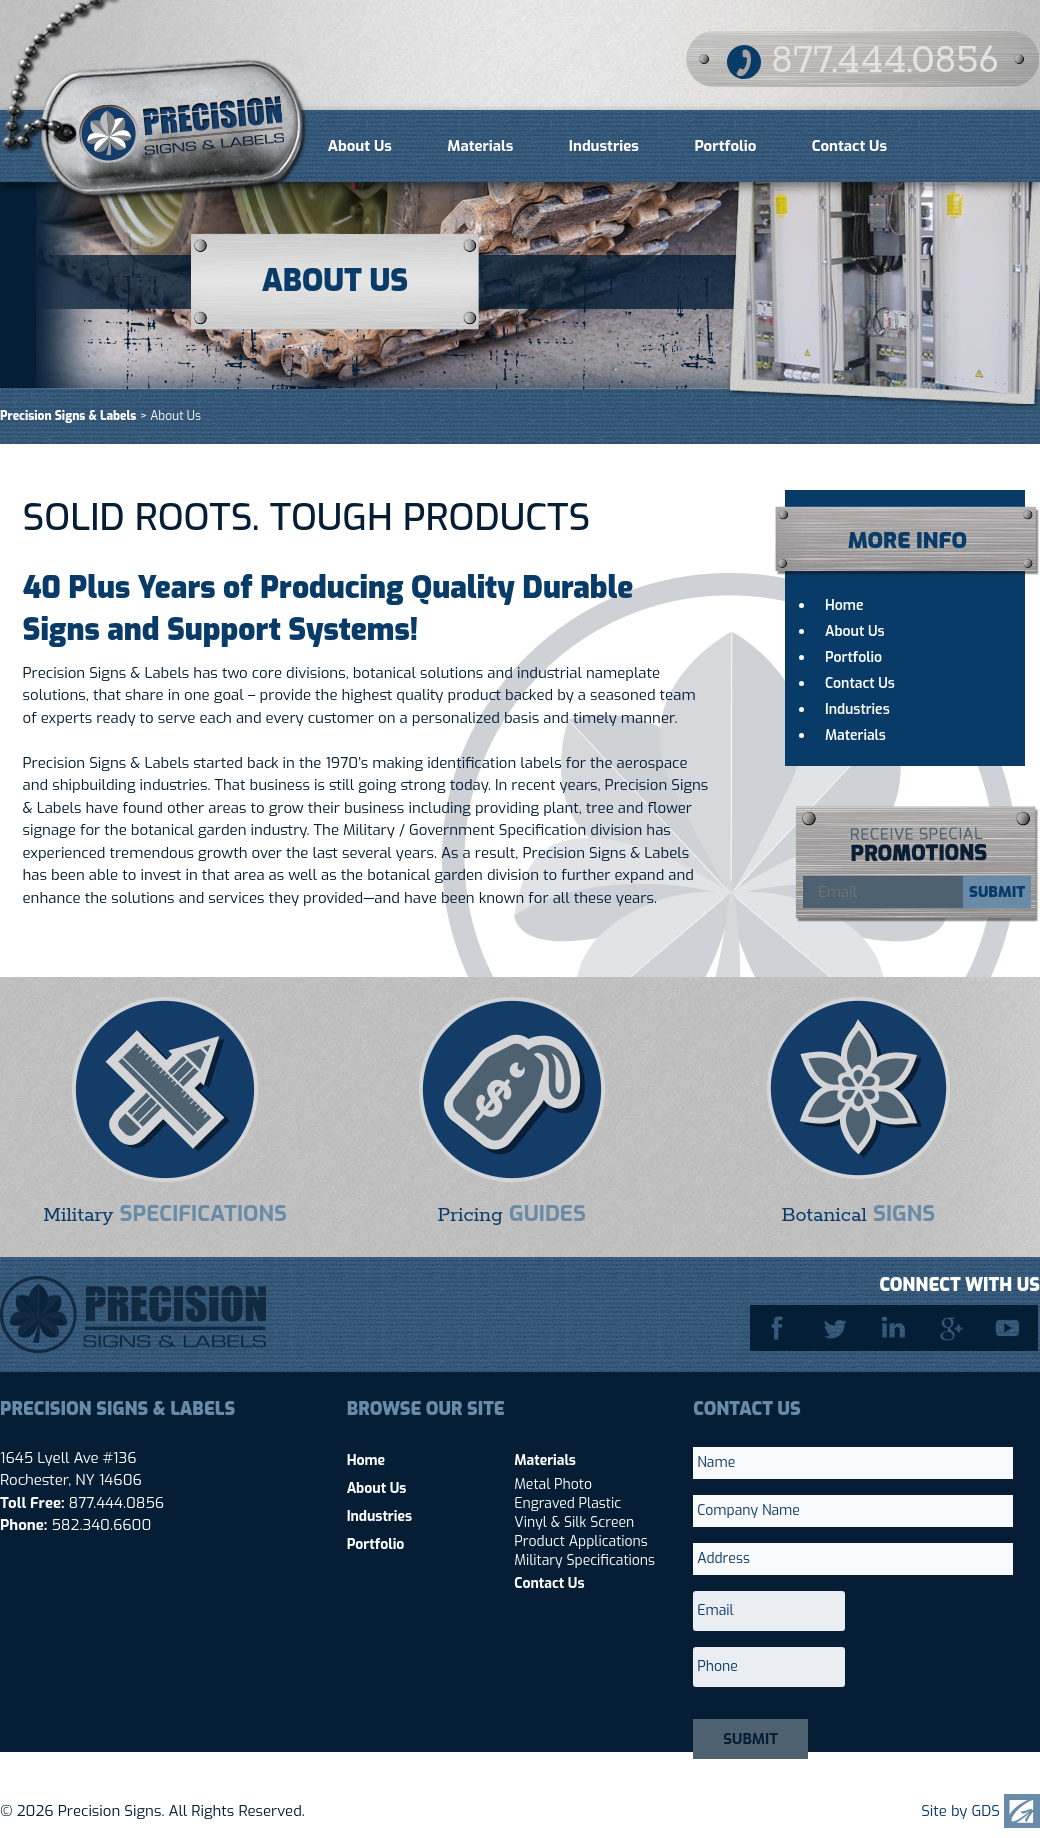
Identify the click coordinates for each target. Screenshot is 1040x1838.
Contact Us (849, 146)
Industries (604, 146)
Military (165, 1213)
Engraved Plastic (567, 1503)
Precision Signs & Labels (68, 416)
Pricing (511, 1213)
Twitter (837, 1328)
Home (844, 605)
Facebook (779, 1328)
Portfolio (725, 146)
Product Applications (581, 1541)
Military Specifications (584, 1560)
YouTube (1011, 1328)
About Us (360, 146)
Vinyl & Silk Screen (574, 1522)
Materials (480, 146)
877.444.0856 (884, 61)
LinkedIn (895, 1328)
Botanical (858, 1213)
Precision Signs (154, 101)
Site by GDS (960, 1811)
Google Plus (953, 1328)
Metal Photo (553, 1484)
